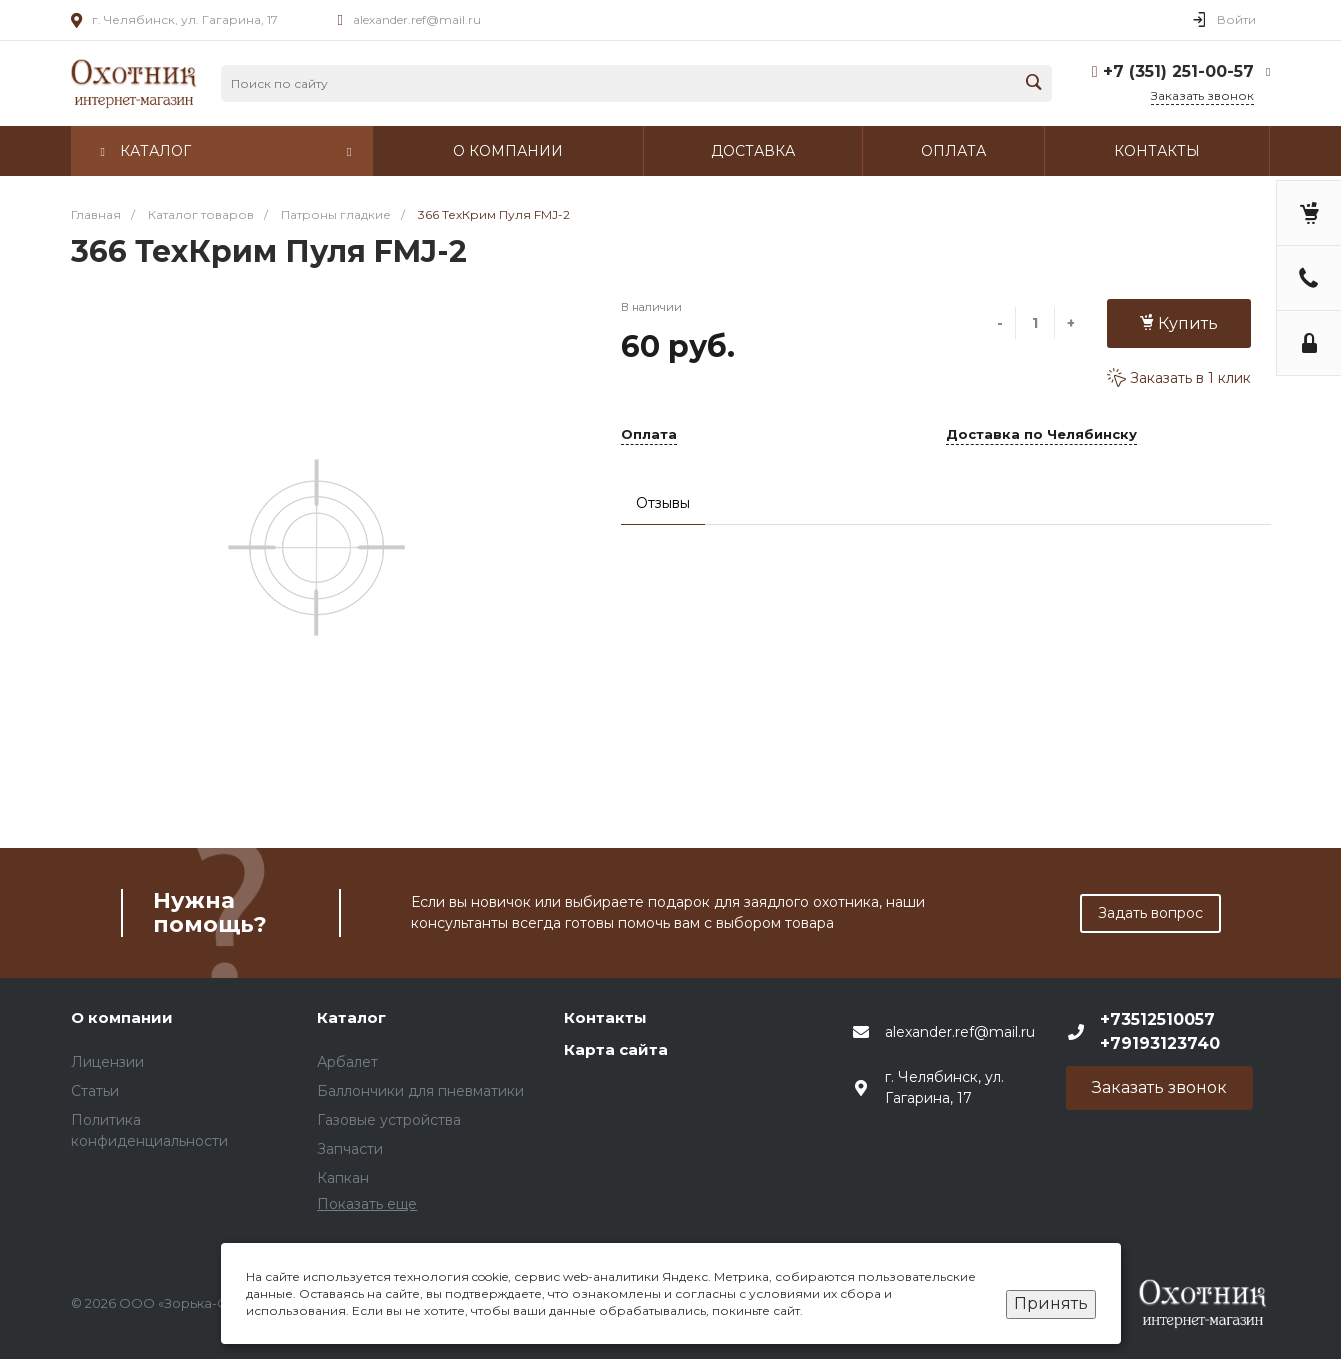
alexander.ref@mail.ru (417, 19)
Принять (1051, 1303)
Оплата (649, 435)
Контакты (605, 1017)
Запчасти (350, 1149)
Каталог (351, 1017)
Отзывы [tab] (663, 503)
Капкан (343, 1178)
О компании (122, 1017)
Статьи (95, 1091)
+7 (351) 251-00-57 (1178, 71)
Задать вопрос (1150, 913)
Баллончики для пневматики (420, 1091)
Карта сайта (616, 1049)
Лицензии (107, 1062)
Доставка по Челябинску (1041, 435)
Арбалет (347, 1062)
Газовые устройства (389, 1120)
